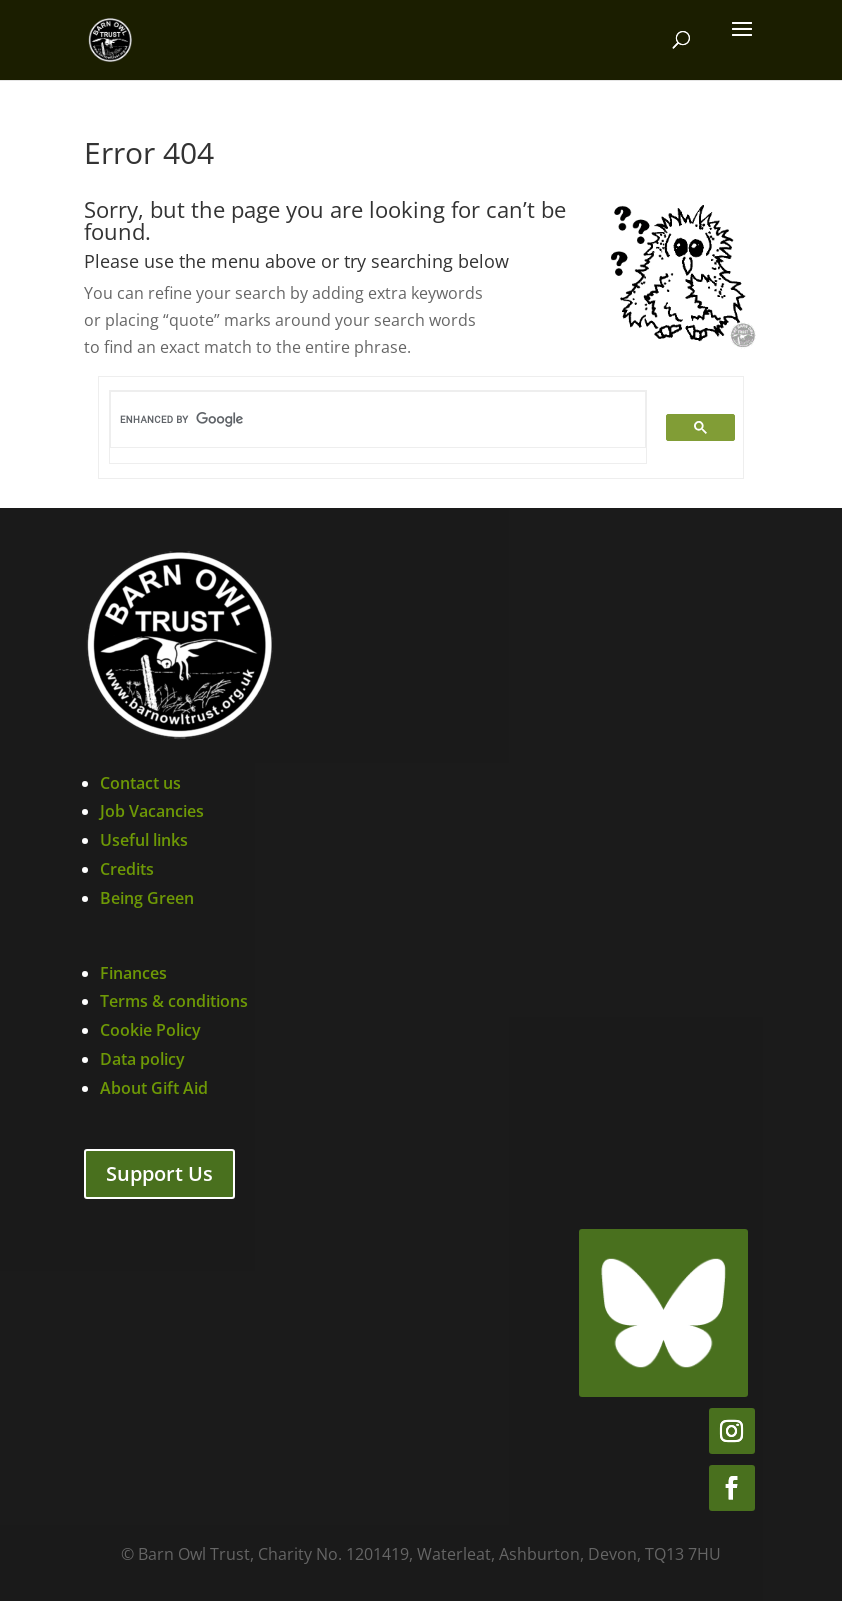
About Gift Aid (154, 1088)
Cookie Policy (150, 1030)
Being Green (147, 898)
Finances (133, 973)
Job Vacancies (152, 811)
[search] (366, 420)
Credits (127, 869)
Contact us (140, 783)
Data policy (142, 1059)
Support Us (159, 1173)
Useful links (144, 840)
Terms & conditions (174, 1001)
